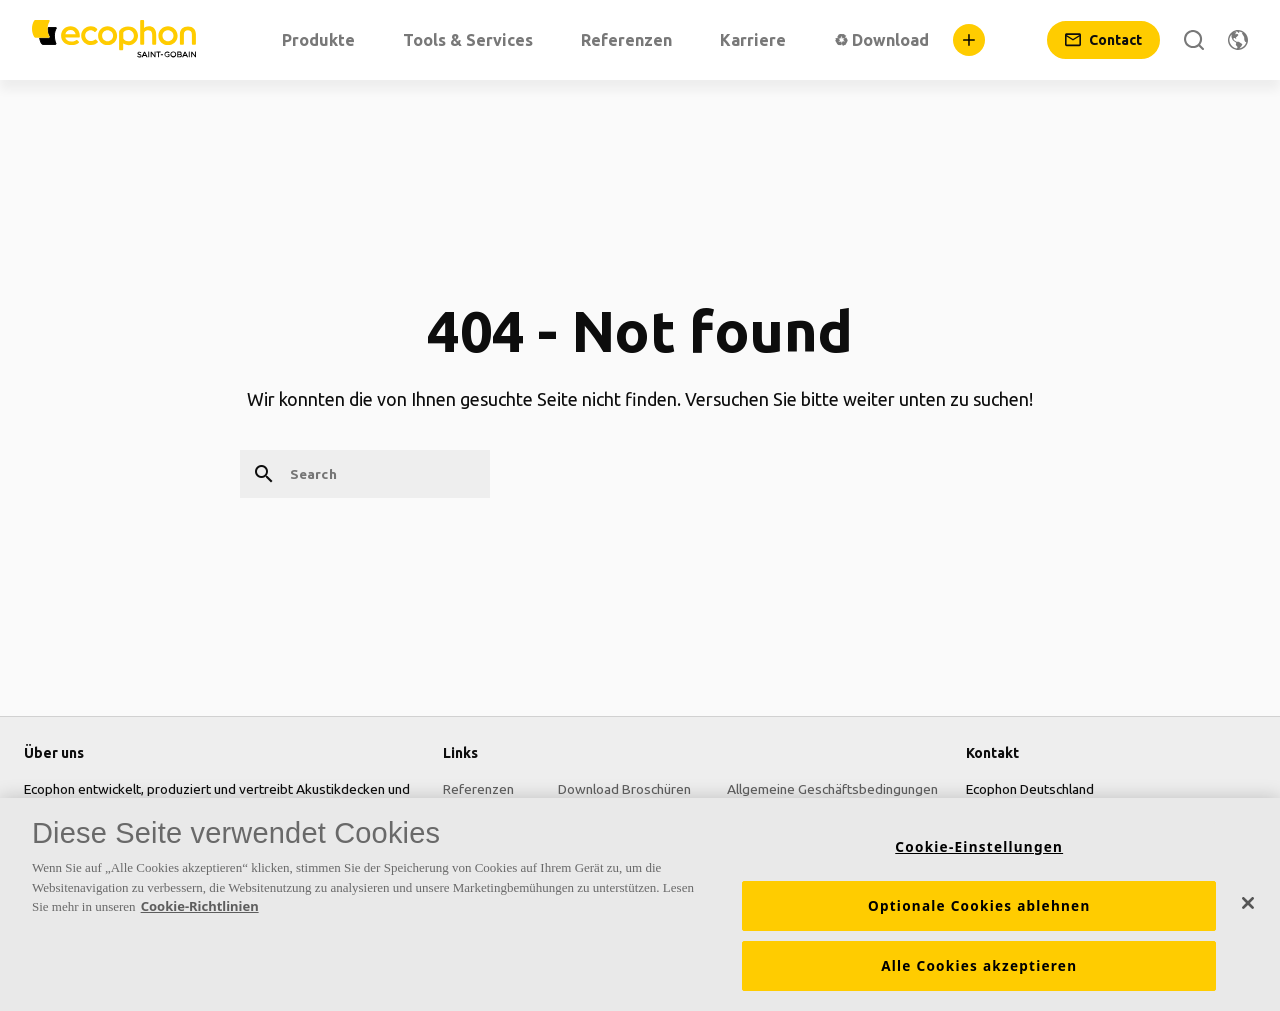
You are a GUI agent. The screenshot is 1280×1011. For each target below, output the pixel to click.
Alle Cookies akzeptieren (979, 973)
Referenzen (478, 789)
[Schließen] (1248, 910)
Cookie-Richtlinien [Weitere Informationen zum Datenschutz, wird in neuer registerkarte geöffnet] (200, 913)
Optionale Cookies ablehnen (979, 913)
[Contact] (1103, 40)
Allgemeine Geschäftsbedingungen (832, 789)
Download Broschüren (624, 789)
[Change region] (1238, 40)
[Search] (1194, 40)
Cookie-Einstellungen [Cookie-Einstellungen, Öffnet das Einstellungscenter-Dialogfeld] (979, 854)
